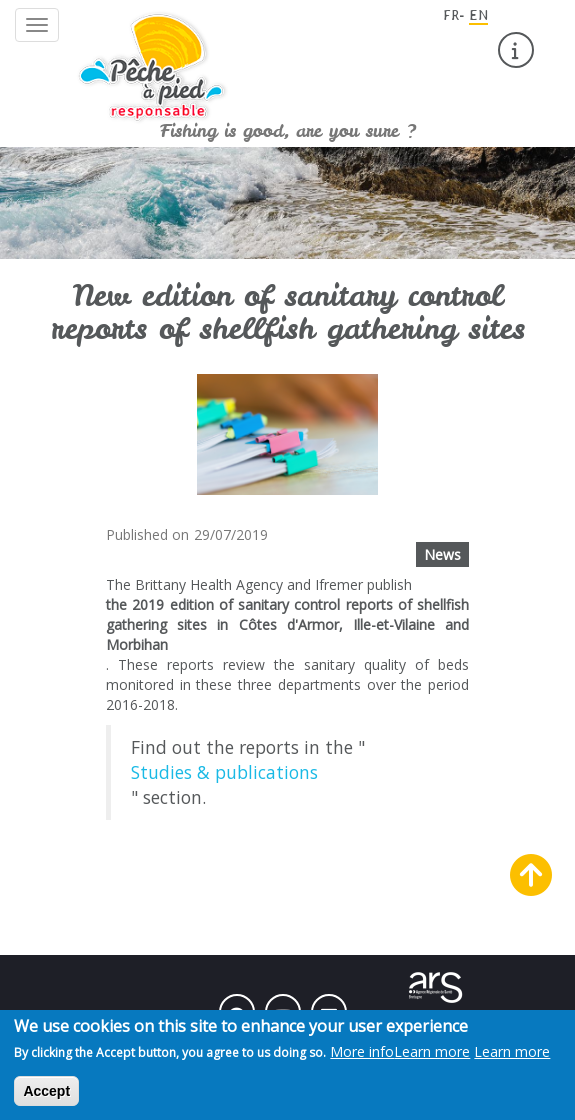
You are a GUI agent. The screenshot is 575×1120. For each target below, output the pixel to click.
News (442, 554)
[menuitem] (516, 50)
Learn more (432, 1051)
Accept (46, 1091)
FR (451, 15)
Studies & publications (224, 772)
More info (400, 1051)
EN (478, 15)
